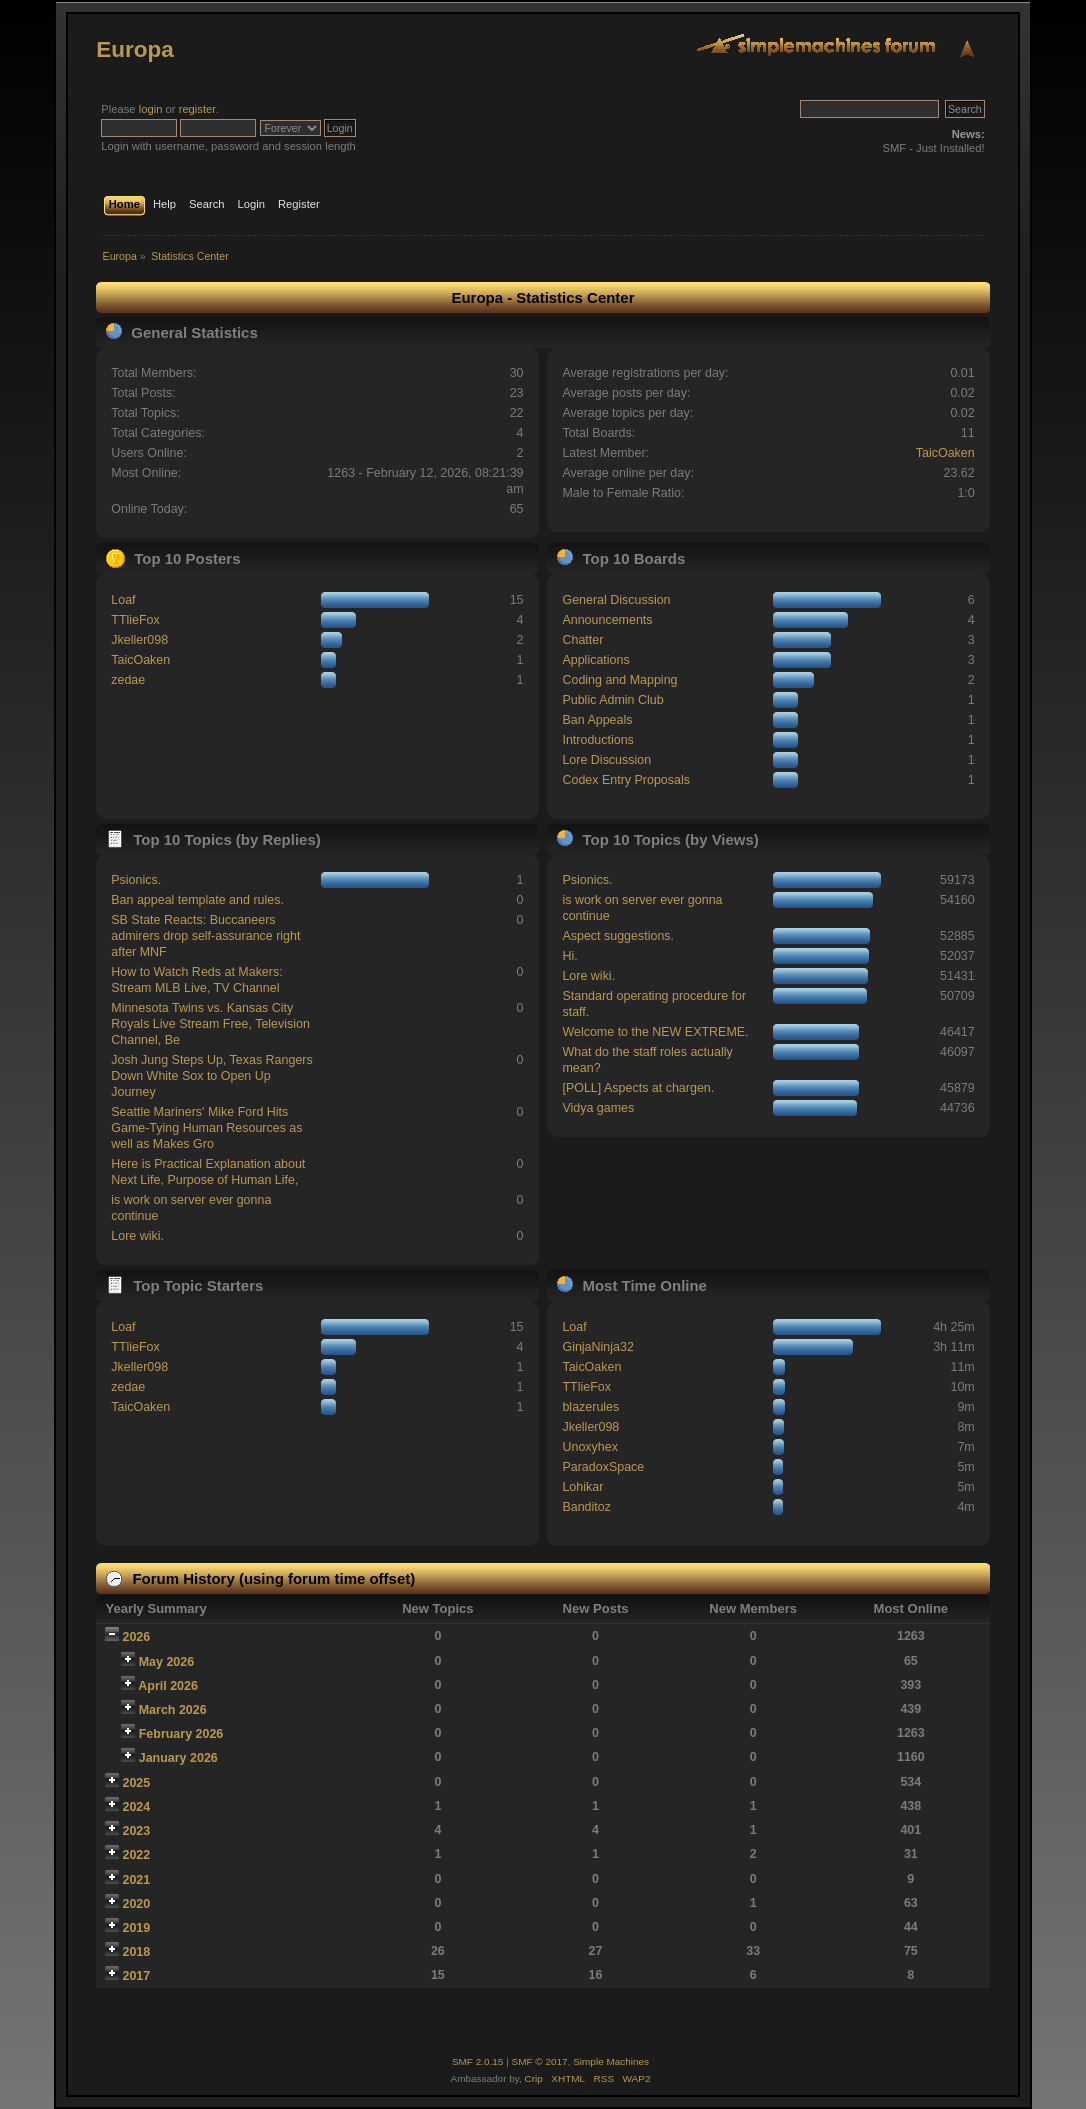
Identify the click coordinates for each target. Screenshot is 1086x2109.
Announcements (607, 620)
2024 (137, 1807)
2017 (137, 1976)
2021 (137, 1880)
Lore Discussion (606, 760)
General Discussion (616, 600)
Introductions (597, 740)
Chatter (582, 640)
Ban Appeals (597, 720)
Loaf (123, 600)
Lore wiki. (137, 1236)
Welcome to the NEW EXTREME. (655, 1032)
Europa (134, 49)
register (197, 109)
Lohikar (582, 1487)
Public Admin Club (612, 700)
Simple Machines (611, 2061)
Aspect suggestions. (618, 936)
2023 (137, 1831)
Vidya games (598, 1108)
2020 (137, 1904)
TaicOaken (945, 453)
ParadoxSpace (603, 1467)
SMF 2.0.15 (478, 2061)
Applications (595, 660)
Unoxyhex (589, 1447)
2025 (137, 1783)
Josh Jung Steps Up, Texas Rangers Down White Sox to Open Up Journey (211, 1076)
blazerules (590, 1407)
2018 (137, 1952)
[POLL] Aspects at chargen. (638, 1088)
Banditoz (586, 1507)
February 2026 (181, 1734)
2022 (137, 1855)
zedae (128, 680)
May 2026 (166, 1662)
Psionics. (136, 880)
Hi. (569, 956)
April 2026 (168, 1686)
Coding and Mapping (619, 680)
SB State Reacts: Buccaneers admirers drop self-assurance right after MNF (205, 936)
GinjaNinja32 (597, 1347)
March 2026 (173, 1710)
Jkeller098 (139, 640)
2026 (137, 1637)
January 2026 (178, 1758)
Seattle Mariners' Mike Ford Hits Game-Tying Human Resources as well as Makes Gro (206, 1128)
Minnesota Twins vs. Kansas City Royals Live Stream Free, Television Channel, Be (210, 1024)
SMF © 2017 (540, 2061)
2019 (137, 1928)
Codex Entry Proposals (626, 780)
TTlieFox (135, 620)
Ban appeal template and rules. (197, 900)
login (151, 109)
